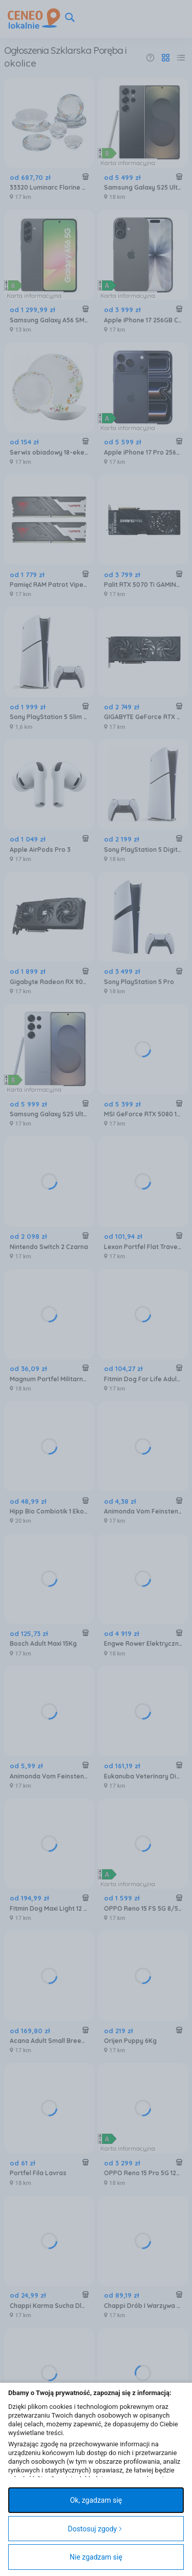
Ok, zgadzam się (96, 2500)
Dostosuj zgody (95, 2529)
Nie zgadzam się (96, 2557)
